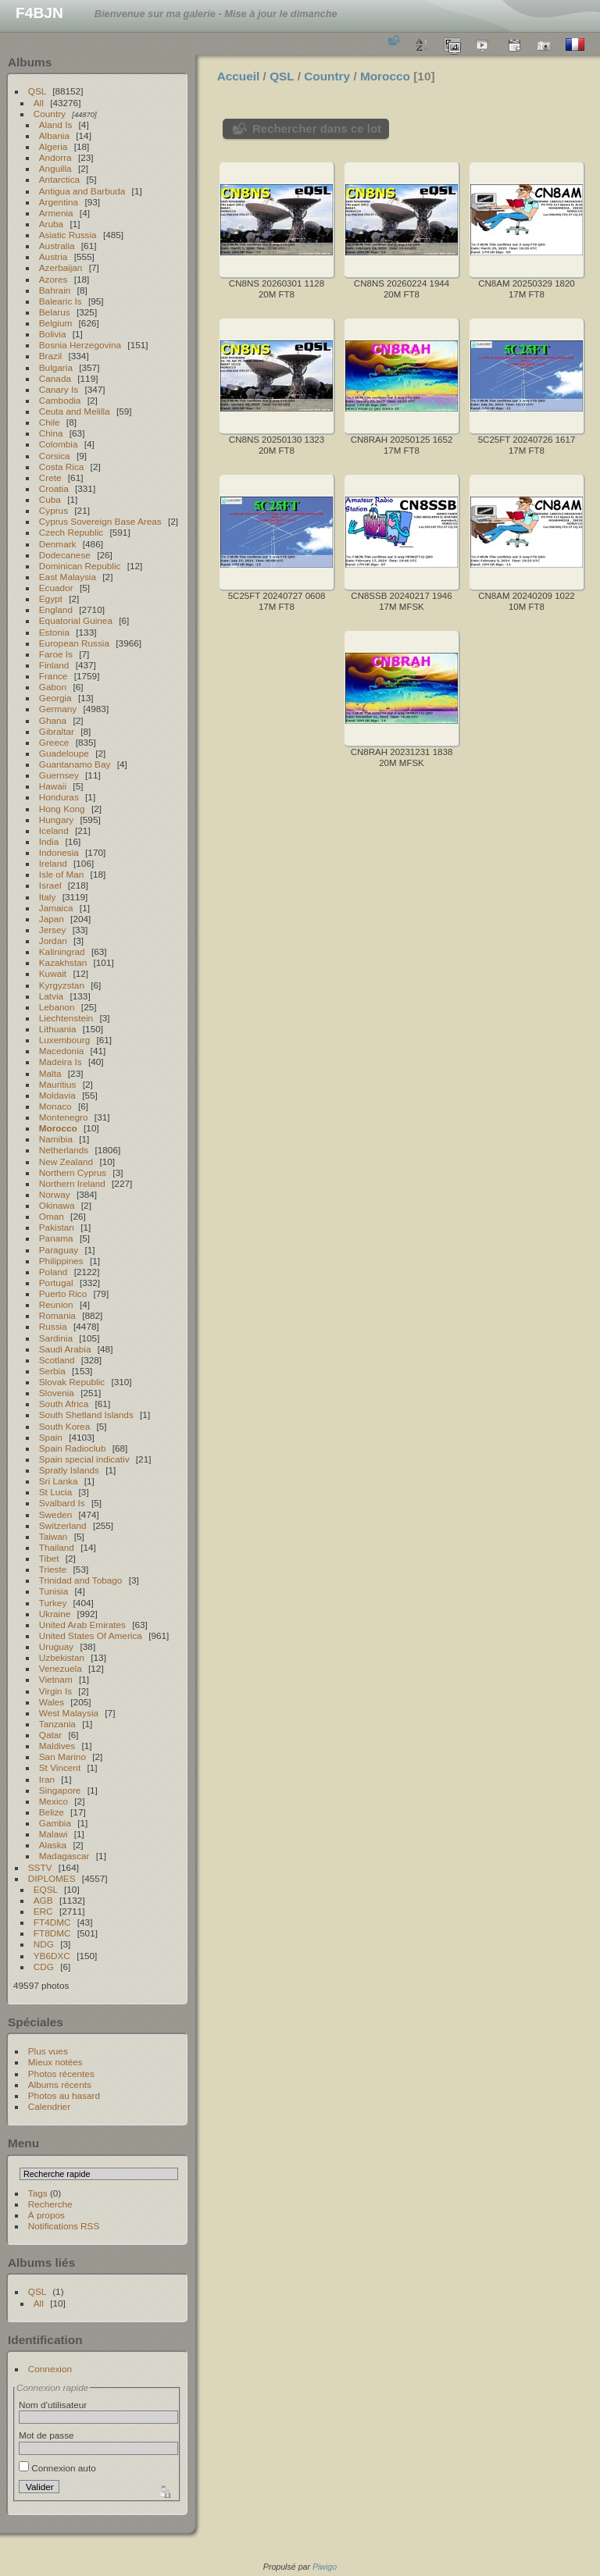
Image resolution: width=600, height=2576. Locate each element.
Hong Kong (62, 808)
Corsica (54, 456)
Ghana (52, 720)
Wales (51, 1702)
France (53, 676)
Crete (50, 477)
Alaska (52, 1845)
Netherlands (63, 1150)
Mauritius (58, 1084)
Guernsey (59, 775)
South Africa (63, 1403)
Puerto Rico (63, 1293)
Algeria (53, 146)
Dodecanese (65, 555)
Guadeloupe (64, 753)
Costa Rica (61, 466)
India (49, 841)
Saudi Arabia (65, 1349)
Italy (47, 897)
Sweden (56, 1514)
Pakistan (56, 1227)
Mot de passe (46, 2435)
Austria (53, 256)
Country (50, 114)
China (51, 433)
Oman (51, 1216)
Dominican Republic (80, 566)
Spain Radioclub (72, 1448)
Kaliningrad (62, 951)
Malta (50, 1073)
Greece (54, 742)
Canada (55, 378)
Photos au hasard (64, 2095)
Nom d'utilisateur (53, 2405)
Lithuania (58, 1029)
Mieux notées (55, 2062)
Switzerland (63, 1525)
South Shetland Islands (86, 1414)
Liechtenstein (66, 1018)
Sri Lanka (58, 1481)
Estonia (54, 632)
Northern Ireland (72, 1183)
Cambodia (60, 400)
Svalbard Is (62, 1503)
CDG (44, 1966)
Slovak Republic (72, 1382)
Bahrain (55, 290)
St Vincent (59, 1767)
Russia (53, 1326)
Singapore (60, 1790)
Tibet (49, 1558)
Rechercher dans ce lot (316, 128)
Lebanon (57, 1007)
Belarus (54, 312)
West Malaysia (68, 1713)
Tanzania (57, 1724)
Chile (49, 422)
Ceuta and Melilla (74, 411)
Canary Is (58, 389)
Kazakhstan (63, 962)
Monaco (55, 1106)
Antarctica (59, 179)
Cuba (50, 499)
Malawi (53, 1834)
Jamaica (56, 908)
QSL (37, 91)
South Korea (64, 1426)
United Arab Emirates (82, 1624)
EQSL (46, 1889)
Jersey (52, 930)
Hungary (56, 819)
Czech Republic (71, 532)
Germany (58, 709)
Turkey (53, 1603)
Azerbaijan (61, 267)
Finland (54, 665)
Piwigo (324, 2566)
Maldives (57, 1745)
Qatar (50, 1735)
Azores (53, 279)
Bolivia (52, 334)
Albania (54, 135)
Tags (38, 2193)
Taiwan (53, 1536)
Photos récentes (61, 2073)
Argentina (58, 202)
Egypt (50, 598)
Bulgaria (56, 367)
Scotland (57, 1360)
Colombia (58, 444)
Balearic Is (60, 301)
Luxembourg (64, 1040)
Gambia (55, 1823)
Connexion (50, 2369)
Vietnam (56, 1679)
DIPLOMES (52, 1878)
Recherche (50, 2204)
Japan (51, 919)
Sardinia (56, 1338)
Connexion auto (57, 2468)
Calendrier (49, 2106)
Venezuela (60, 1668)
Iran (47, 1779)
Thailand (56, 1547)
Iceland (54, 830)
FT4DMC (52, 1922)
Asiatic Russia (68, 235)
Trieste (53, 1569)
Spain (50, 1437)
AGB (43, 1900)
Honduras (59, 797)
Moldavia (57, 1095)
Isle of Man (61, 874)
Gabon (52, 687)
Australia (57, 245)
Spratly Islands (69, 1470)
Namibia (56, 1139)
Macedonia (61, 1051)
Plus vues (48, 2051)
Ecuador (56, 588)
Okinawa (57, 1205)
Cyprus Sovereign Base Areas (100, 521)
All (39, 103)
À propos (46, 2215)
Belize (51, 1812)
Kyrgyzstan (61, 985)
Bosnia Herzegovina (80, 345)
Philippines (61, 1261)
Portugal (56, 1282)
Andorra (55, 157)
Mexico (53, 1801)
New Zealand (66, 1161)
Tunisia (54, 1591)
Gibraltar (56, 731)
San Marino (62, 1756)
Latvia (51, 996)
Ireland (53, 863)
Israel (50, 885)
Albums (30, 62)
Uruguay (56, 1646)
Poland (53, 1272)
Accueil (238, 76)
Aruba (51, 224)
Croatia (54, 488)
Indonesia (59, 852)
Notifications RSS (64, 2226)
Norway (54, 1194)
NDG (44, 1944)
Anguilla (55, 168)
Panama (56, 1238)
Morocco (58, 1128)
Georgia (55, 698)
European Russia (74, 643)
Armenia (56, 213)
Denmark (58, 544)
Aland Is (56, 124)
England (56, 609)
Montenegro (63, 1117)
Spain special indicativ (84, 1459)
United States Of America (90, 1635)
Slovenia (56, 1393)
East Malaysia (67, 577)
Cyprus (53, 510)
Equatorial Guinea (75, 620)
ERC (43, 1911)
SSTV (40, 1867)
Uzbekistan (61, 1657)
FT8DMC (52, 1933)
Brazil (50, 356)
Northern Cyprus (72, 1172)
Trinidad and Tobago (81, 1580)
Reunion (56, 1304)
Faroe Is (56, 654)
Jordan (53, 940)
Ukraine (55, 1614)
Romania (57, 1315)
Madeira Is (60, 1061)
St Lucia (56, 1492)
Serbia (52, 1371)
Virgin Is (55, 1691)
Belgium (56, 323)
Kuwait (52, 973)
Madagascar (64, 1856)
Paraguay (58, 1250)
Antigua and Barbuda (82, 191)
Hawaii (52, 786)
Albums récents (59, 2084)
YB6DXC (52, 1956)
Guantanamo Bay (75, 764)
